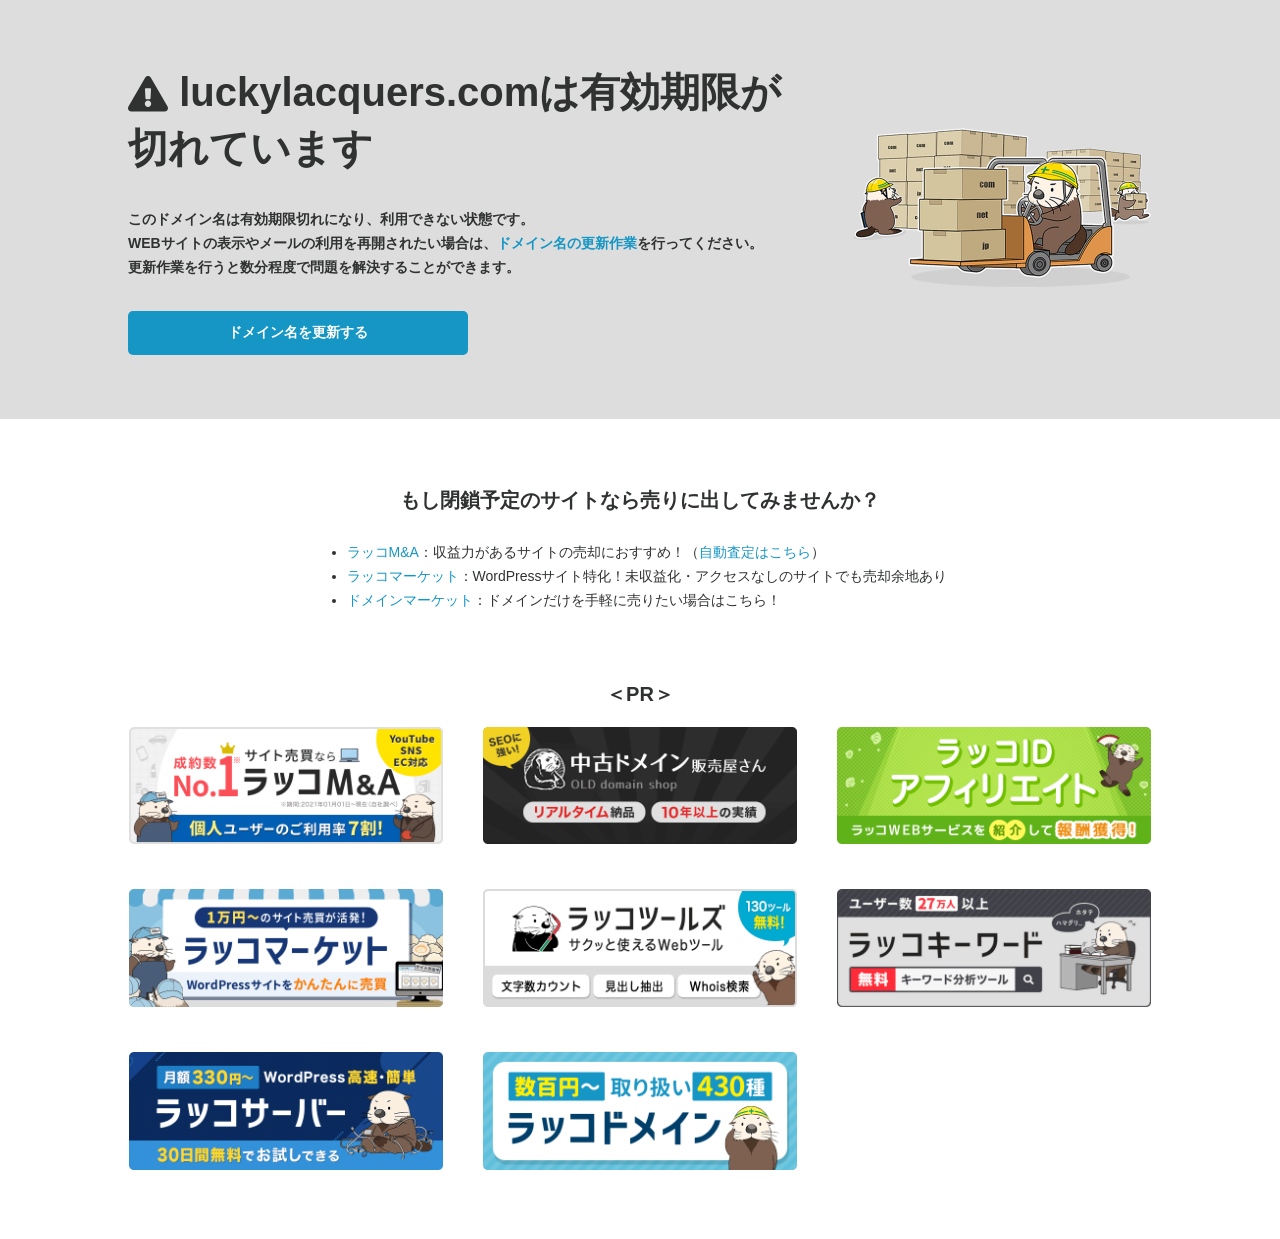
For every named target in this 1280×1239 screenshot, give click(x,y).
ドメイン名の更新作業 (567, 243)
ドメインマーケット (410, 600)
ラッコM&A (383, 552)
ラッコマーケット (403, 576)
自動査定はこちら (755, 552)
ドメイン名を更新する (298, 332)
